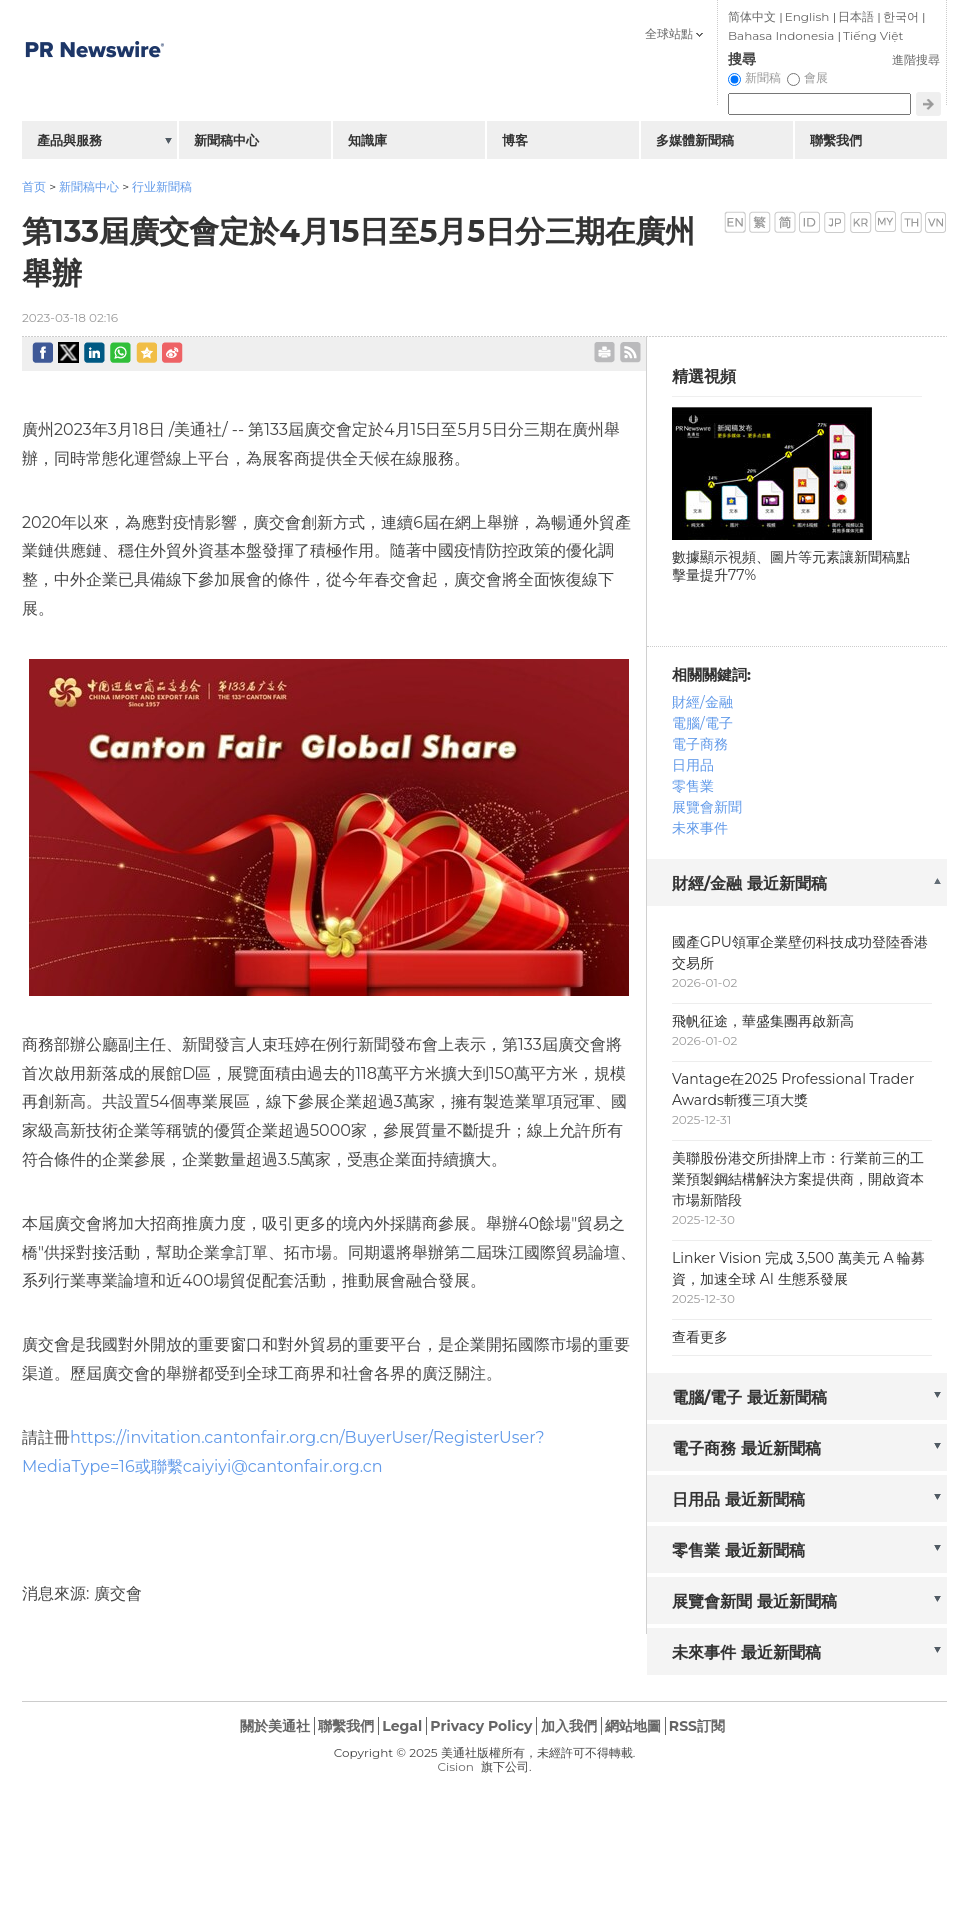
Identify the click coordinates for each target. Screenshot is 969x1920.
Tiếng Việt (873, 35)
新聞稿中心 (89, 186)
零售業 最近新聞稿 (738, 1550)
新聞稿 (763, 77)
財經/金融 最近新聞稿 (749, 883)
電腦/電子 (702, 723)
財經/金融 (702, 702)
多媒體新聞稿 (695, 140)
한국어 (901, 16)
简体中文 (752, 16)
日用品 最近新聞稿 (738, 1499)
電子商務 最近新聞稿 (746, 1448)
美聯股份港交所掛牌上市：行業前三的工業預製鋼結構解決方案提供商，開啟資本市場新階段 (798, 1179)
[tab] (797, 884)
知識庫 (367, 140)
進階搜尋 (916, 59)
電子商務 (700, 744)
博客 (515, 140)
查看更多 (700, 1337)
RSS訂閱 (697, 1726)
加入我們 (569, 1726)
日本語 (856, 16)
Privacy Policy (481, 1726)
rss (630, 352)
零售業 (693, 786)
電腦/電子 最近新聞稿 (749, 1397)
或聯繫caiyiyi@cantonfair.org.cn (259, 1466)
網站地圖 (633, 1726)
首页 (34, 186)
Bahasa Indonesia (781, 35)
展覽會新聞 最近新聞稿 (754, 1601)
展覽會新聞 (707, 807)
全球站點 (669, 33)
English (807, 16)
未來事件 (700, 828)
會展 (816, 77)
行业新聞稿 (162, 186)
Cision (455, 1766)
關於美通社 (275, 1726)
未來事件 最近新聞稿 (746, 1652)
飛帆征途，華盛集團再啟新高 (763, 1021)
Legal (402, 1726)
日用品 (693, 765)
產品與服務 (69, 140)
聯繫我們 (836, 140)
